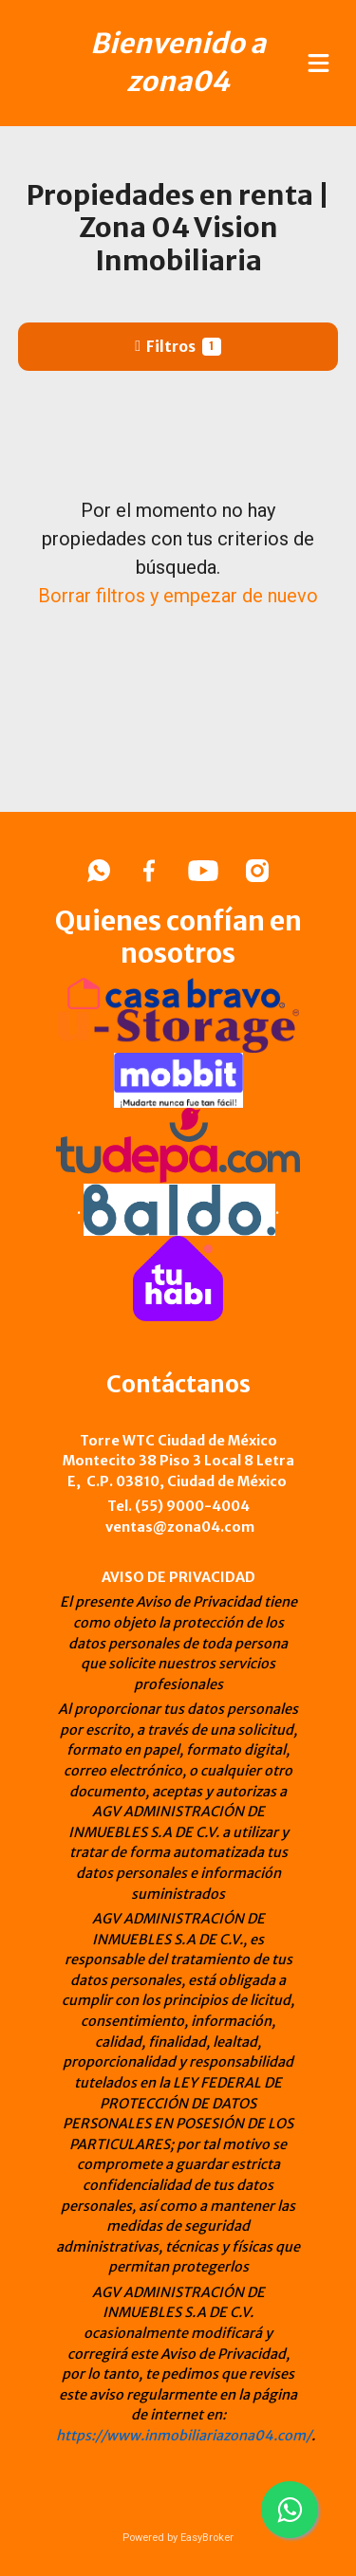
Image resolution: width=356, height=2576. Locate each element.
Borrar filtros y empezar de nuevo (178, 595)
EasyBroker (207, 2537)
